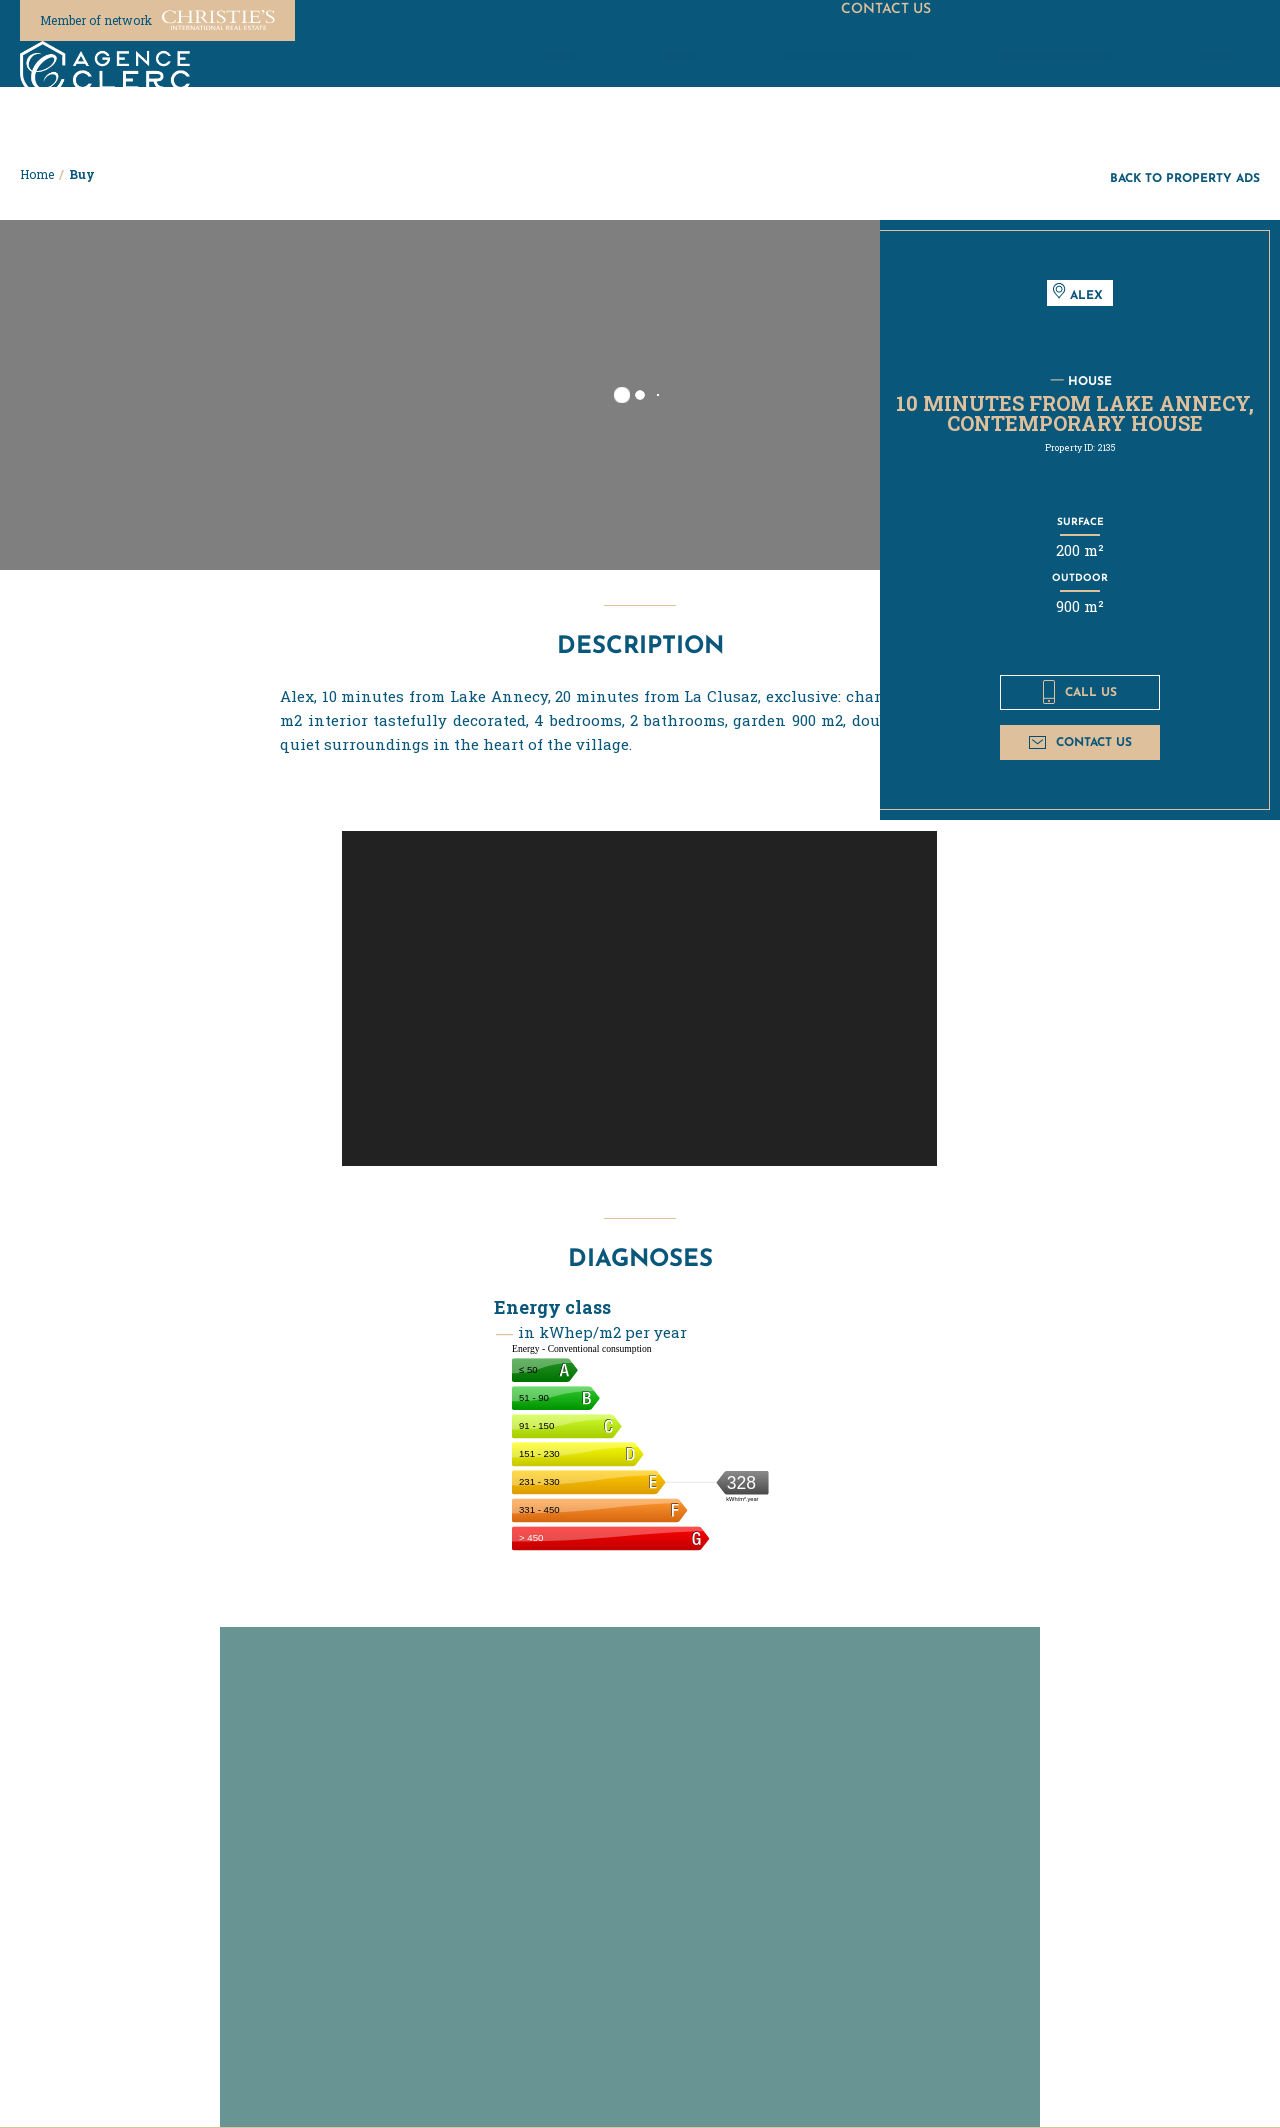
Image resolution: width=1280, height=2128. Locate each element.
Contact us (1080, 741)
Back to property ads (1185, 177)
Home (37, 174)
